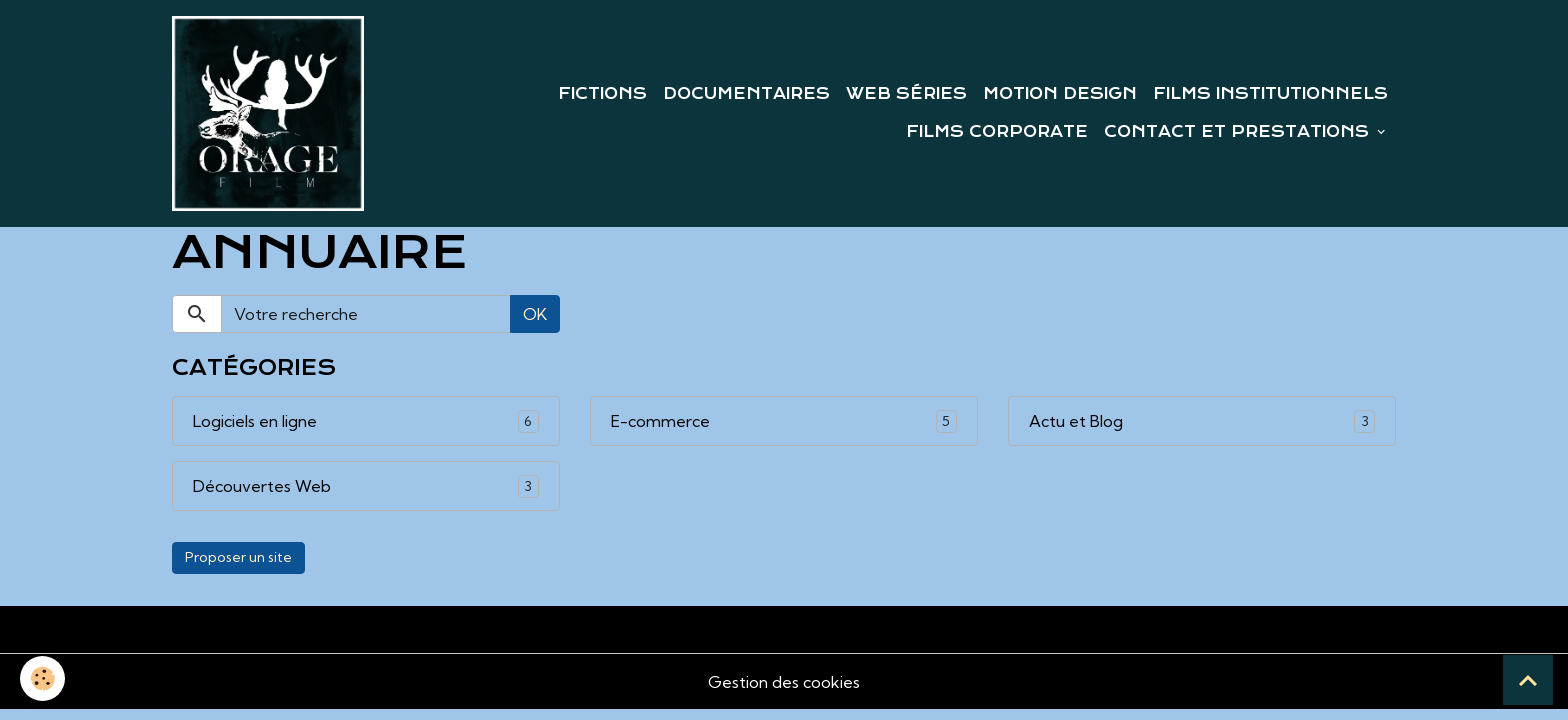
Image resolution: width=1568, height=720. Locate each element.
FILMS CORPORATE (997, 132)
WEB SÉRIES (906, 94)
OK (535, 314)
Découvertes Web (262, 486)
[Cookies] (42, 678)
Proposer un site (238, 557)
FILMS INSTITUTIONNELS (1270, 94)
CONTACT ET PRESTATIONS (1239, 132)
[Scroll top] (1528, 680)
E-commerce (660, 421)
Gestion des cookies (784, 682)
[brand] (268, 113)
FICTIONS (602, 94)
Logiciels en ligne (255, 421)
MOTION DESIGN (1060, 94)
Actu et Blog (1076, 421)
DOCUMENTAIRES (746, 94)
